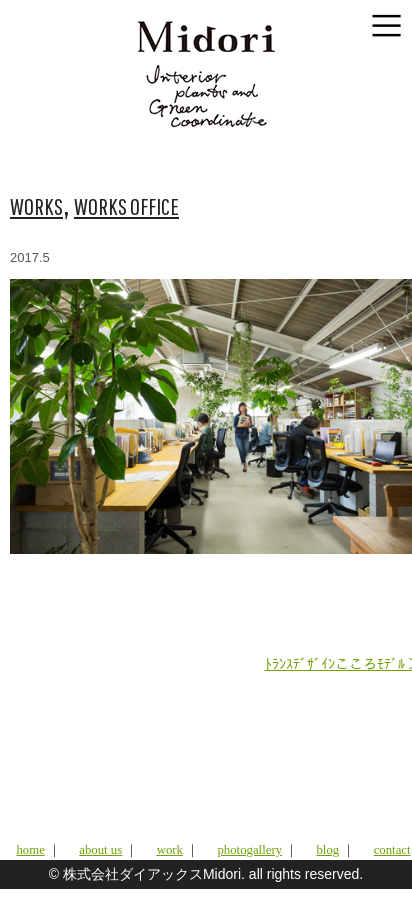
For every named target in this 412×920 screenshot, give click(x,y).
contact (392, 850)
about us (100, 850)
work (170, 850)
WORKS (36, 206)
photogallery (249, 850)
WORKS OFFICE (126, 206)
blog (327, 850)
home (30, 850)
